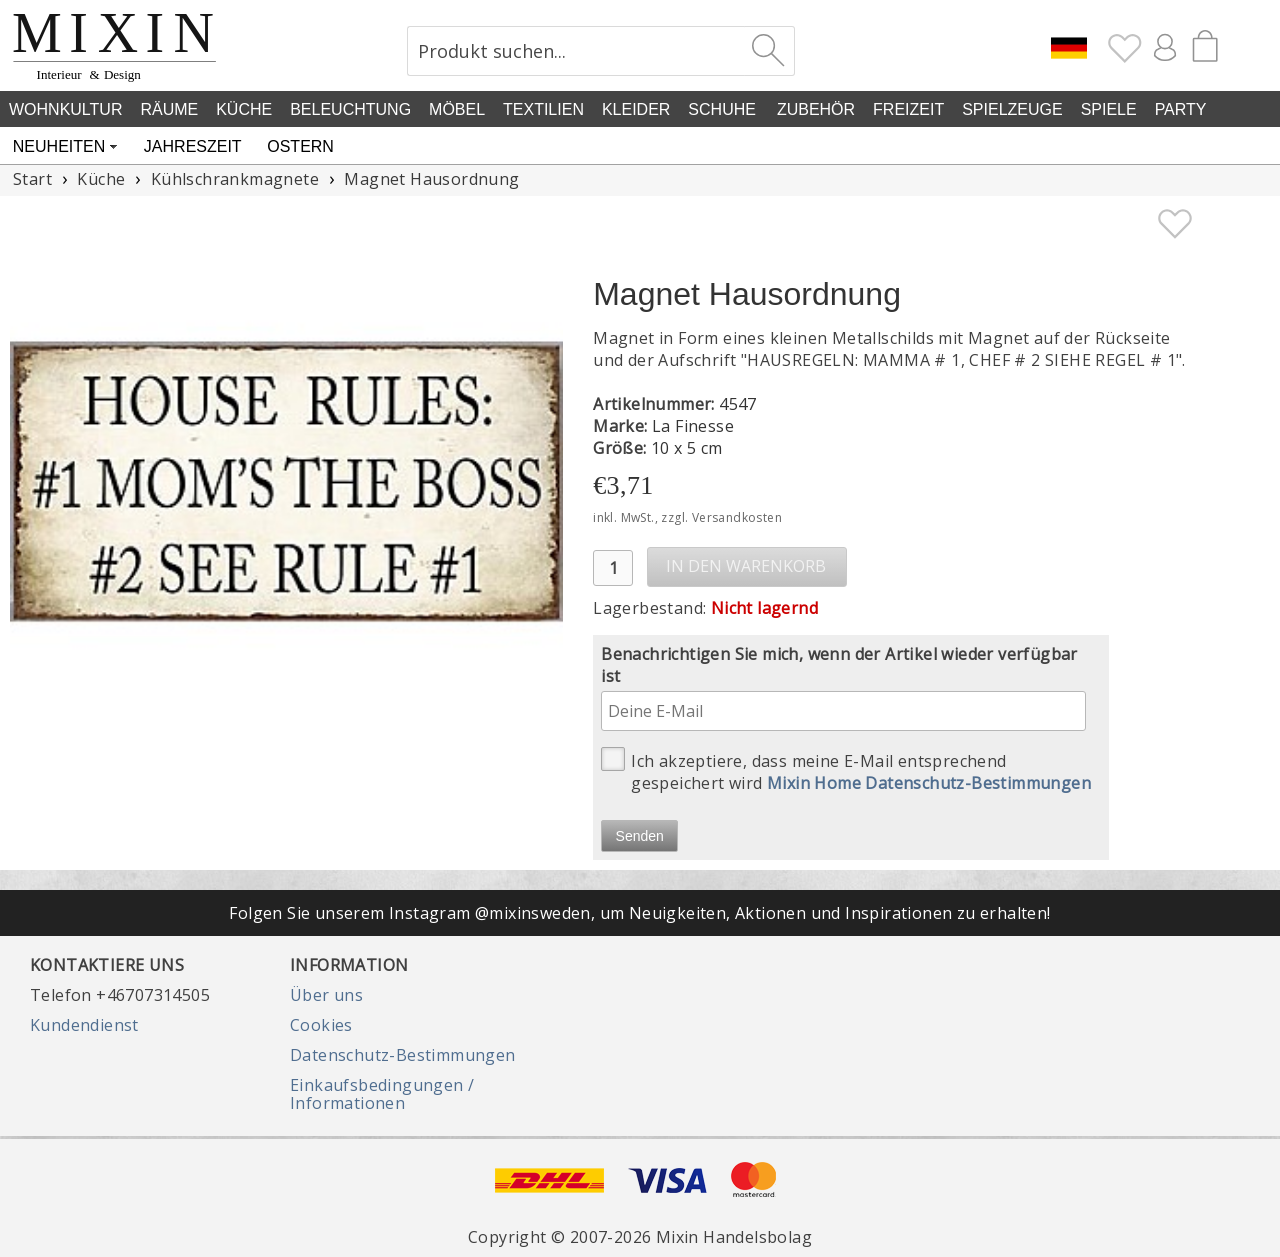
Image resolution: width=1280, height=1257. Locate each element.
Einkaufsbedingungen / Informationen (382, 1094)
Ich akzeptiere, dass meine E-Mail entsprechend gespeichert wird (846, 770)
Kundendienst (84, 1025)
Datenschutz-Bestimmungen (403, 1055)
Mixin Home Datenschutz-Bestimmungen (929, 783)
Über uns (326, 995)
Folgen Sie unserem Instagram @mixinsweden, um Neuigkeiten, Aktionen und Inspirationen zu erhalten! (639, 913)
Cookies (321, 1025)
